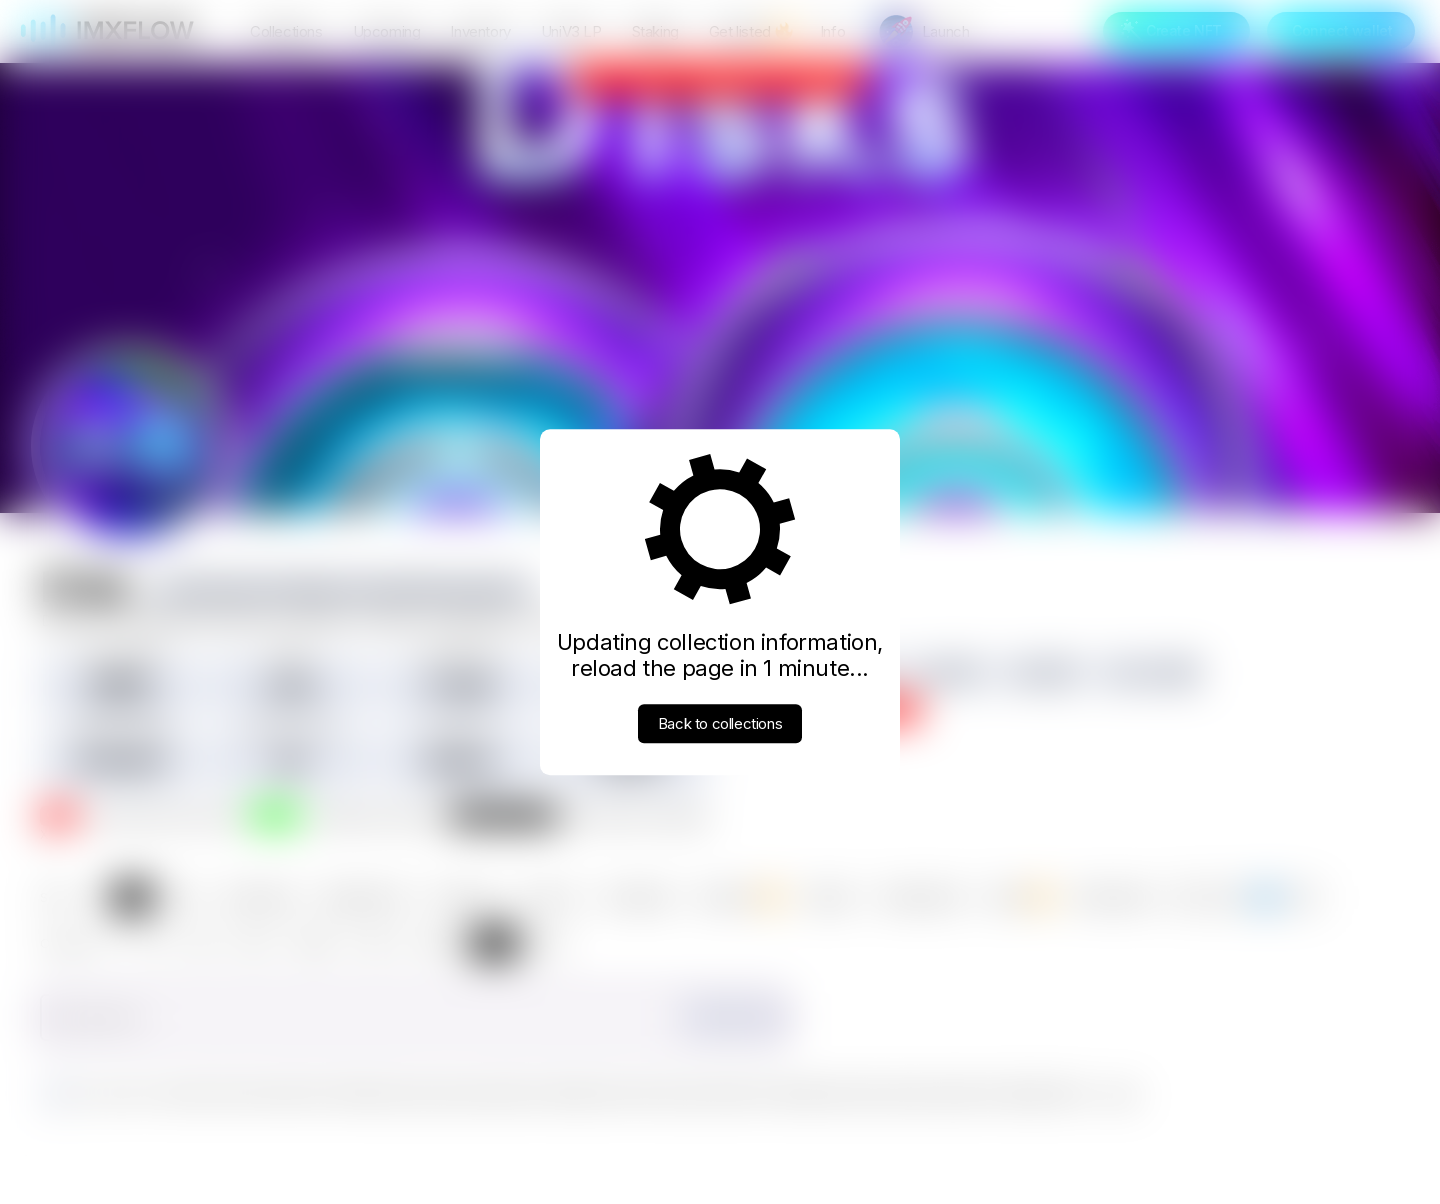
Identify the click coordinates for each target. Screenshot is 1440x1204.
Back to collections (720, 723)
